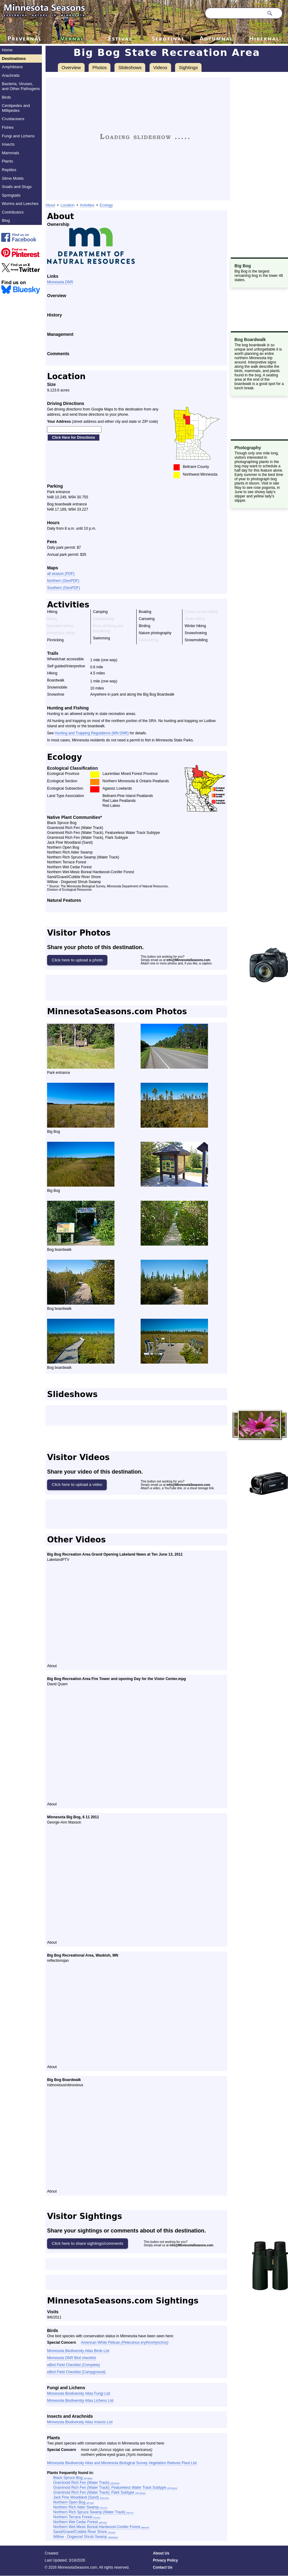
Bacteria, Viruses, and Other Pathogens (21, 86)
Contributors (13, 212)
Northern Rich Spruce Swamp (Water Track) (93, 2512)
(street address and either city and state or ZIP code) (102, 421)
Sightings (188, 67)
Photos (99, 67)
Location (67, 205)
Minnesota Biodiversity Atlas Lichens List (80, 2400)
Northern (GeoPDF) (63, 581)
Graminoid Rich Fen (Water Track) (86, 2482)
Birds (6, 97)
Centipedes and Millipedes (16, 108)
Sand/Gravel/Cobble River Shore (84, 2532)
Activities (87, 205)
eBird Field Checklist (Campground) (76, 2372)
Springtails (11, 195)
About (50, 205)
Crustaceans (13, 118)
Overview (71, 67)
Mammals (10, 153)
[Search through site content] (234, 13)
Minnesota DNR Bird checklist (71, 2358)
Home (7, 50)
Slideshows (130, 67)
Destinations (14, 58)
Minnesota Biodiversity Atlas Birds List (78, 2351)
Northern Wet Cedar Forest (80, 2522)
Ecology (106, 205)
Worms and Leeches (20, 203)
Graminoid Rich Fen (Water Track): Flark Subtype (99, 2492)
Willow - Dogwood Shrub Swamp (85, 2537)
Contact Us (162, 2567)
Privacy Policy (165, 2560)
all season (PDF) (60, 573)
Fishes (8, 127)
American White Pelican (124, 2342)
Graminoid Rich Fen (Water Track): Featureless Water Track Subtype (115, 2487)
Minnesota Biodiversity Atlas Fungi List (78, 2393)
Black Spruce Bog (72, 2478)
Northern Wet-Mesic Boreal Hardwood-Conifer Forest (101, 2527)
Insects (8, 144)
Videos (160, 67)
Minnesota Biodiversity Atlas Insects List (80, 2422)
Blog (6, 220)
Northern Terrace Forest (77, 2517)
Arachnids (11, 75)
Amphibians (12, 67)
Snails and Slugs (17, 186)
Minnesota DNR (60, 282)
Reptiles (9, 169)
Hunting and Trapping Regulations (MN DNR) (92, 733)
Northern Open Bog (73, 2502)
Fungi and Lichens (18, 136)
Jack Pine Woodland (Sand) (81, 2497)
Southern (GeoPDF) (63, 588)
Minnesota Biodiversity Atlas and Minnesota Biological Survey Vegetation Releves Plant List (122, 2463)
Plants (7, 161)
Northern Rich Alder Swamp (80, 2507)
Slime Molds (13, 178)
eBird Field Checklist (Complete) (73, 2365)
